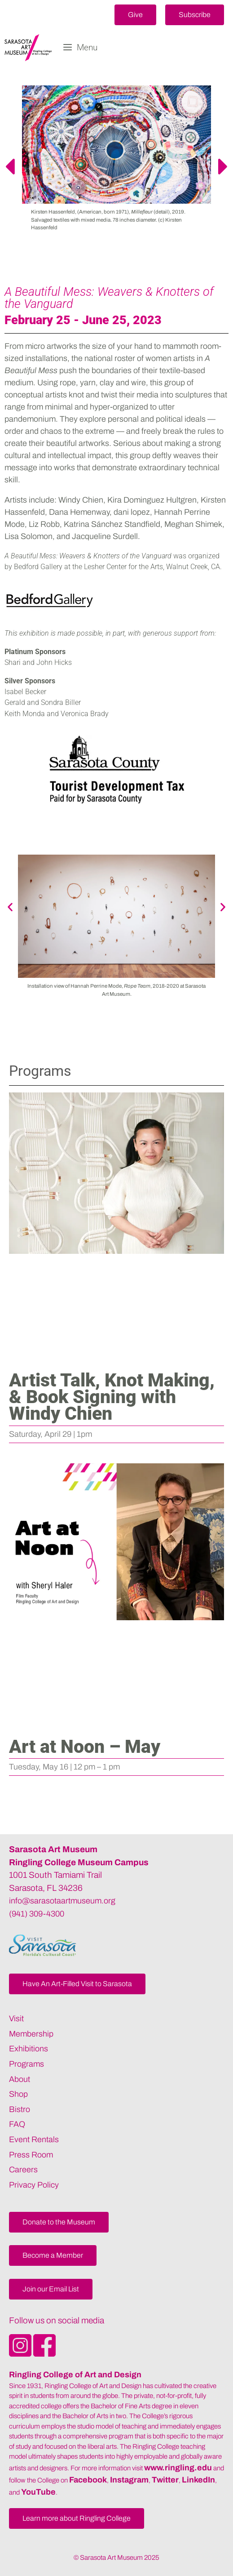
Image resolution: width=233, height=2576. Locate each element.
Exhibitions (28, 2048)
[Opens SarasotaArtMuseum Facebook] (44, 2353)
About (19, 2079)
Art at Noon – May (84, 1746)
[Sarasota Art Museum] (30, 48)
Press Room (31, 2154)
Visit (16, 2018)
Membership (31, 2033)
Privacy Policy (34, 2184)
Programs (26, 2063)
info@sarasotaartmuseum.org (62, 1900)
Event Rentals (34, 2139)
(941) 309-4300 (36, 1913)
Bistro (19, 2109)
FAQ (17, 2124)
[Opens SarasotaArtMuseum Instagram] (21, 2353)
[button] (135, 14)
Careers (23, 2169)
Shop (18, 2094)
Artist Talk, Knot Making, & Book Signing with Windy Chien (112, 1397)
